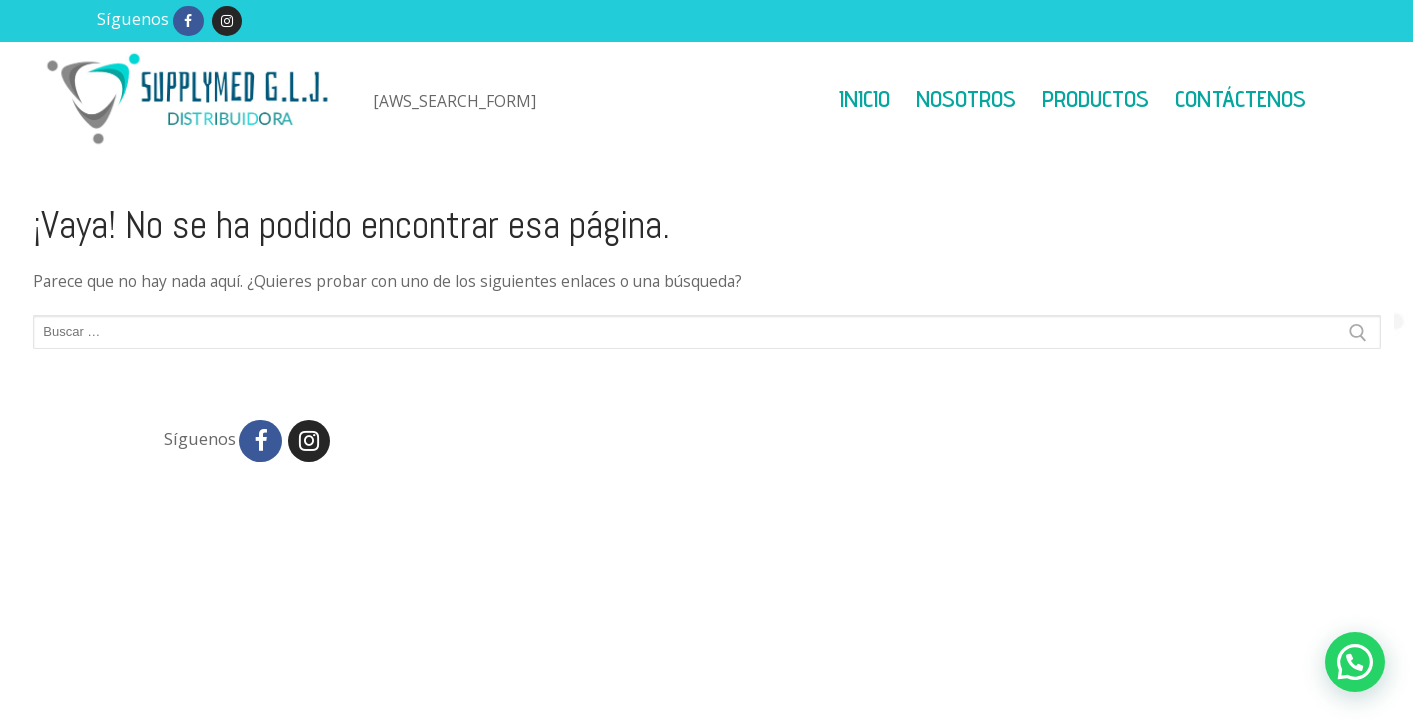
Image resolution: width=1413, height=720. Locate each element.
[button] (1355, 662)
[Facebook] (188, 21)
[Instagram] (227, 21)
